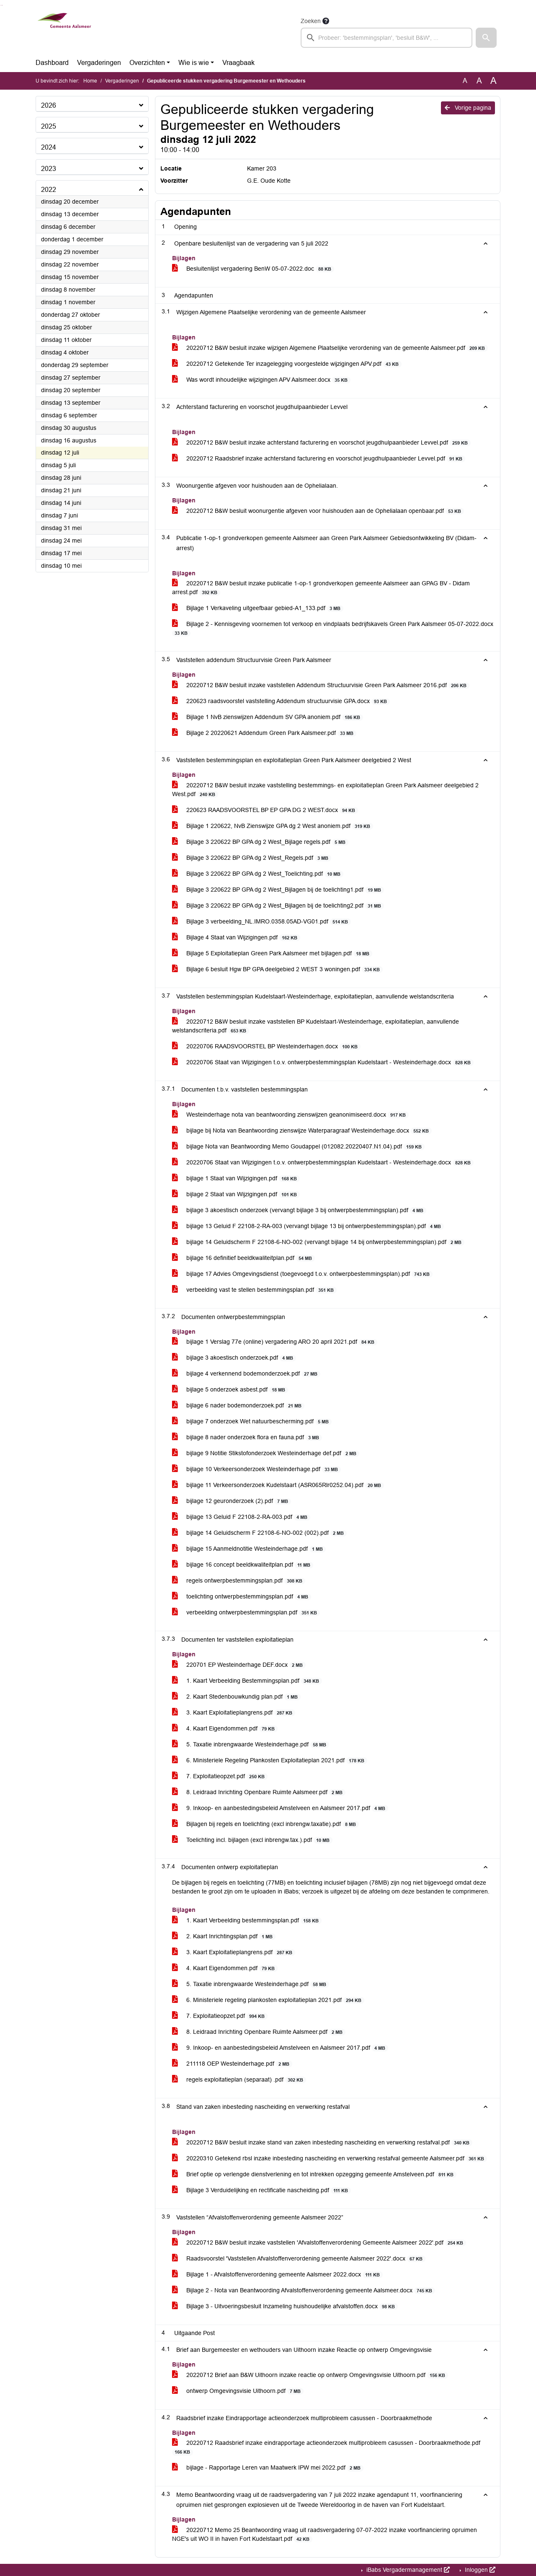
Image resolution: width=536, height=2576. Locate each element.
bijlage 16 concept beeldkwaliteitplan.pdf (242, 1564)
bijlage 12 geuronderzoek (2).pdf (231, 1501)
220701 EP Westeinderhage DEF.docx (239, 1664)
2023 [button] (48, 168)
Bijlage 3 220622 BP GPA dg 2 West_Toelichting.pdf (257, 873)
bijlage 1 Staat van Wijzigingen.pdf (236, 1178)
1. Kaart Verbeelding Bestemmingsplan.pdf (247, 1680)
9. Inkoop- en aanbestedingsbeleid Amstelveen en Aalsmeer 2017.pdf (280, 1808)
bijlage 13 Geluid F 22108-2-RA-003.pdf (241, 1517)
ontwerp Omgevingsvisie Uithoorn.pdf (238, 2391)
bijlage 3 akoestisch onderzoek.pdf (234, 1357)
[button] (486, 38)
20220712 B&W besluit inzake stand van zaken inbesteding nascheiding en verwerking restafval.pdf (322, 2142)
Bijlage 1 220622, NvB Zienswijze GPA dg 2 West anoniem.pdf (272, 826)
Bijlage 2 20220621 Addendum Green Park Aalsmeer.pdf (264, 733)
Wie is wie (193, 62)
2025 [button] (48, 126)
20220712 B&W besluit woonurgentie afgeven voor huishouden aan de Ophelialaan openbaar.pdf (318, 511)
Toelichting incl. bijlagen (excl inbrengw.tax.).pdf (252, 1840)
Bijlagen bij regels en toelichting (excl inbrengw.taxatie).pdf (265, 1824)
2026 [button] (48, 105)
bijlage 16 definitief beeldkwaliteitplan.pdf (243, 1258)
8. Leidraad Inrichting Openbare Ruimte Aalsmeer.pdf (258, 1792)
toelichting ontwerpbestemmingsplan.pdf (241, 1596)
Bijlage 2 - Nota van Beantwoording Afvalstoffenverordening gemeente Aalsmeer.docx (303, 2290)
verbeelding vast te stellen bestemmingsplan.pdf (254, 1289)
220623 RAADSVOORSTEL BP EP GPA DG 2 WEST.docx (265, 810)
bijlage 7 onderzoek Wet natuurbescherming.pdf (252, 1421)
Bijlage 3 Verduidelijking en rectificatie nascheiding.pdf (261, 2190)
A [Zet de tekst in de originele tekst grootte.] (465, 80)
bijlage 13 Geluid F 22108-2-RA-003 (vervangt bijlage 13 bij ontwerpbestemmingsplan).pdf (308, 1226)
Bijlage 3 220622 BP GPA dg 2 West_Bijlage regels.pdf (260, 842)
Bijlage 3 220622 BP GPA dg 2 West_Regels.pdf (251, 857)
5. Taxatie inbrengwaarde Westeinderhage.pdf (250, 1744)
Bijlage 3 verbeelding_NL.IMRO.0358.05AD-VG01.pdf (261, 921)
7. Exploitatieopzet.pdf (220, 1776)
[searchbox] (386, 38)
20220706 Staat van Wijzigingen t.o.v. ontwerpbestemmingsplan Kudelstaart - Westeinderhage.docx (323, 1062)
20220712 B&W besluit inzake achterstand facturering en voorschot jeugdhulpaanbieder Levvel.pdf (321, 442)
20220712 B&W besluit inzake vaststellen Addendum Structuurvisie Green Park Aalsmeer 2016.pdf (320, 685)
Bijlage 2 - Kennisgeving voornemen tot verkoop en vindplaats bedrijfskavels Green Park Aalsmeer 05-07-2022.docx (332, 628)
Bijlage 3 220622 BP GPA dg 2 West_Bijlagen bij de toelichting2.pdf (278, 905)
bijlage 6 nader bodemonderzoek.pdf (238, 1405)
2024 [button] (48, 147)
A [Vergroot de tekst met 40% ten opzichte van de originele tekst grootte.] (493, 81)
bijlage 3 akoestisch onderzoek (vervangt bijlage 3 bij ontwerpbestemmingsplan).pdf (299, 1210)
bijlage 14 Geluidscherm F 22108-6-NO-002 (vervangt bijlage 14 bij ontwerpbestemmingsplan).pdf (318, 1242)
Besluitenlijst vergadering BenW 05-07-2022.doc (253, 268)
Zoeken (311, 21)
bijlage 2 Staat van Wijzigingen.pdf (236, 1194)
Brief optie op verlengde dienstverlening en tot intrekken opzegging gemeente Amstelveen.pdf (314, 2174)
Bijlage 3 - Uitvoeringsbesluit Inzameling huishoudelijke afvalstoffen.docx (285, 2306)
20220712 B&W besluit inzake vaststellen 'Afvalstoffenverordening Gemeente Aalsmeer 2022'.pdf (319, 2242)
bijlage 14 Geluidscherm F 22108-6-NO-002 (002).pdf (259, 1532)
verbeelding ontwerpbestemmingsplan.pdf (246, 1612)
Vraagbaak (238, 62)
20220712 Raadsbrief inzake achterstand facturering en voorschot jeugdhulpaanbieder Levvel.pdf (318, 458)
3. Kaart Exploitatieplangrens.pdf (233, 1712)
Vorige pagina (468, 107)
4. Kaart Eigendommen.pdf (225, 1728)
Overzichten (147, 62)
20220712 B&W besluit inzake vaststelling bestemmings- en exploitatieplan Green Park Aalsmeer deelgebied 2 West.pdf (325, 790)
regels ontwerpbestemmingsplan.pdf (238, 1580)
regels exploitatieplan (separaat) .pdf (239, 2079)
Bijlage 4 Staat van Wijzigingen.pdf (236, 937)
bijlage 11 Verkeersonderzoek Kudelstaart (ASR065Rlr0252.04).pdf (278, 1485)
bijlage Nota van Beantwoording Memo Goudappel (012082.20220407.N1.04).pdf (298, 1146)
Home (90, 81)
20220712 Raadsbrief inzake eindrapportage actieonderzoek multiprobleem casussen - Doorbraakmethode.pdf (326, 2447)
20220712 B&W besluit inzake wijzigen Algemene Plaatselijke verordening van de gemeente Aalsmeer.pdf (330, 348)
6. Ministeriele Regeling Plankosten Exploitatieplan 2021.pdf (269, 1760)
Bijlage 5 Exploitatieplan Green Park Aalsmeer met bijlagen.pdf (272, 953)
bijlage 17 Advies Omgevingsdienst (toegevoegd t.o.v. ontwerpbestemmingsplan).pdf (302, 1274)
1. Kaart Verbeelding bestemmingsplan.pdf (247, 1920)
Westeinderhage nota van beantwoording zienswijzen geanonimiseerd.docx (290, 1114)
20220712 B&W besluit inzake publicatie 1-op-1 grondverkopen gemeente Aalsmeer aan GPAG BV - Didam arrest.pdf (321, 588)
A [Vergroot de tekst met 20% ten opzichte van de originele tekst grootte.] (479, 80)
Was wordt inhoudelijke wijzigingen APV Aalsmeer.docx (261, 379)
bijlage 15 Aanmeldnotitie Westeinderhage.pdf (249, 1548)
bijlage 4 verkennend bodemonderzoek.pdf (246, 1373)
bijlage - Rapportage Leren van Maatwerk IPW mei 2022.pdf (267, 2467)
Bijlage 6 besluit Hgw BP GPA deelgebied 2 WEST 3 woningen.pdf (277, 969)
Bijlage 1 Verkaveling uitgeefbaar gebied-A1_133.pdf (257, 608)
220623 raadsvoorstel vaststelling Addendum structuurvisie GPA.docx (281, 701)
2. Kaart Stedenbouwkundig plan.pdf (236, 1696)
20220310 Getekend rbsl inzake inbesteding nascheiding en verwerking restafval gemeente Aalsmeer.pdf (329, 2158)
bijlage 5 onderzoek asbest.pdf (230, 1389)
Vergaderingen (99, 62)
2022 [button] (48, 189)
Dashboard (52, 62)
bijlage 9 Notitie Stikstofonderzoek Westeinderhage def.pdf (265, 1453)
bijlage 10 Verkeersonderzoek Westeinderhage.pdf (256, 1469)
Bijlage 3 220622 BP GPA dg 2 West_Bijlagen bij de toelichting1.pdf (278, 889)
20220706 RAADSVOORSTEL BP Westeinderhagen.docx (266, 1046)
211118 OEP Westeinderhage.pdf (232, 2063)
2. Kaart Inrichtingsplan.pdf (224, 1936)
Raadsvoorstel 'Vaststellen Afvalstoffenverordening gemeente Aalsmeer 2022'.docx (298, 2258)
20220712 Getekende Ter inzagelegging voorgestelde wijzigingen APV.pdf (287, 363)
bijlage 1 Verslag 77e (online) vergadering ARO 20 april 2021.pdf (274, 1341)
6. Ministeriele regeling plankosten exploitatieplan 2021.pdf (268, 2000)
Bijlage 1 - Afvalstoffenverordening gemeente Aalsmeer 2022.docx (277, 2274)
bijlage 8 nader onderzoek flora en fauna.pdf (247, 1437)
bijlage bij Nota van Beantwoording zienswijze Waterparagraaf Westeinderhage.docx (302, 1130)
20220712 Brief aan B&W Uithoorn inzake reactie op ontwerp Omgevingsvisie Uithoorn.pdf (310, 2375)
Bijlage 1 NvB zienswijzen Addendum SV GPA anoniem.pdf (267, 717)
